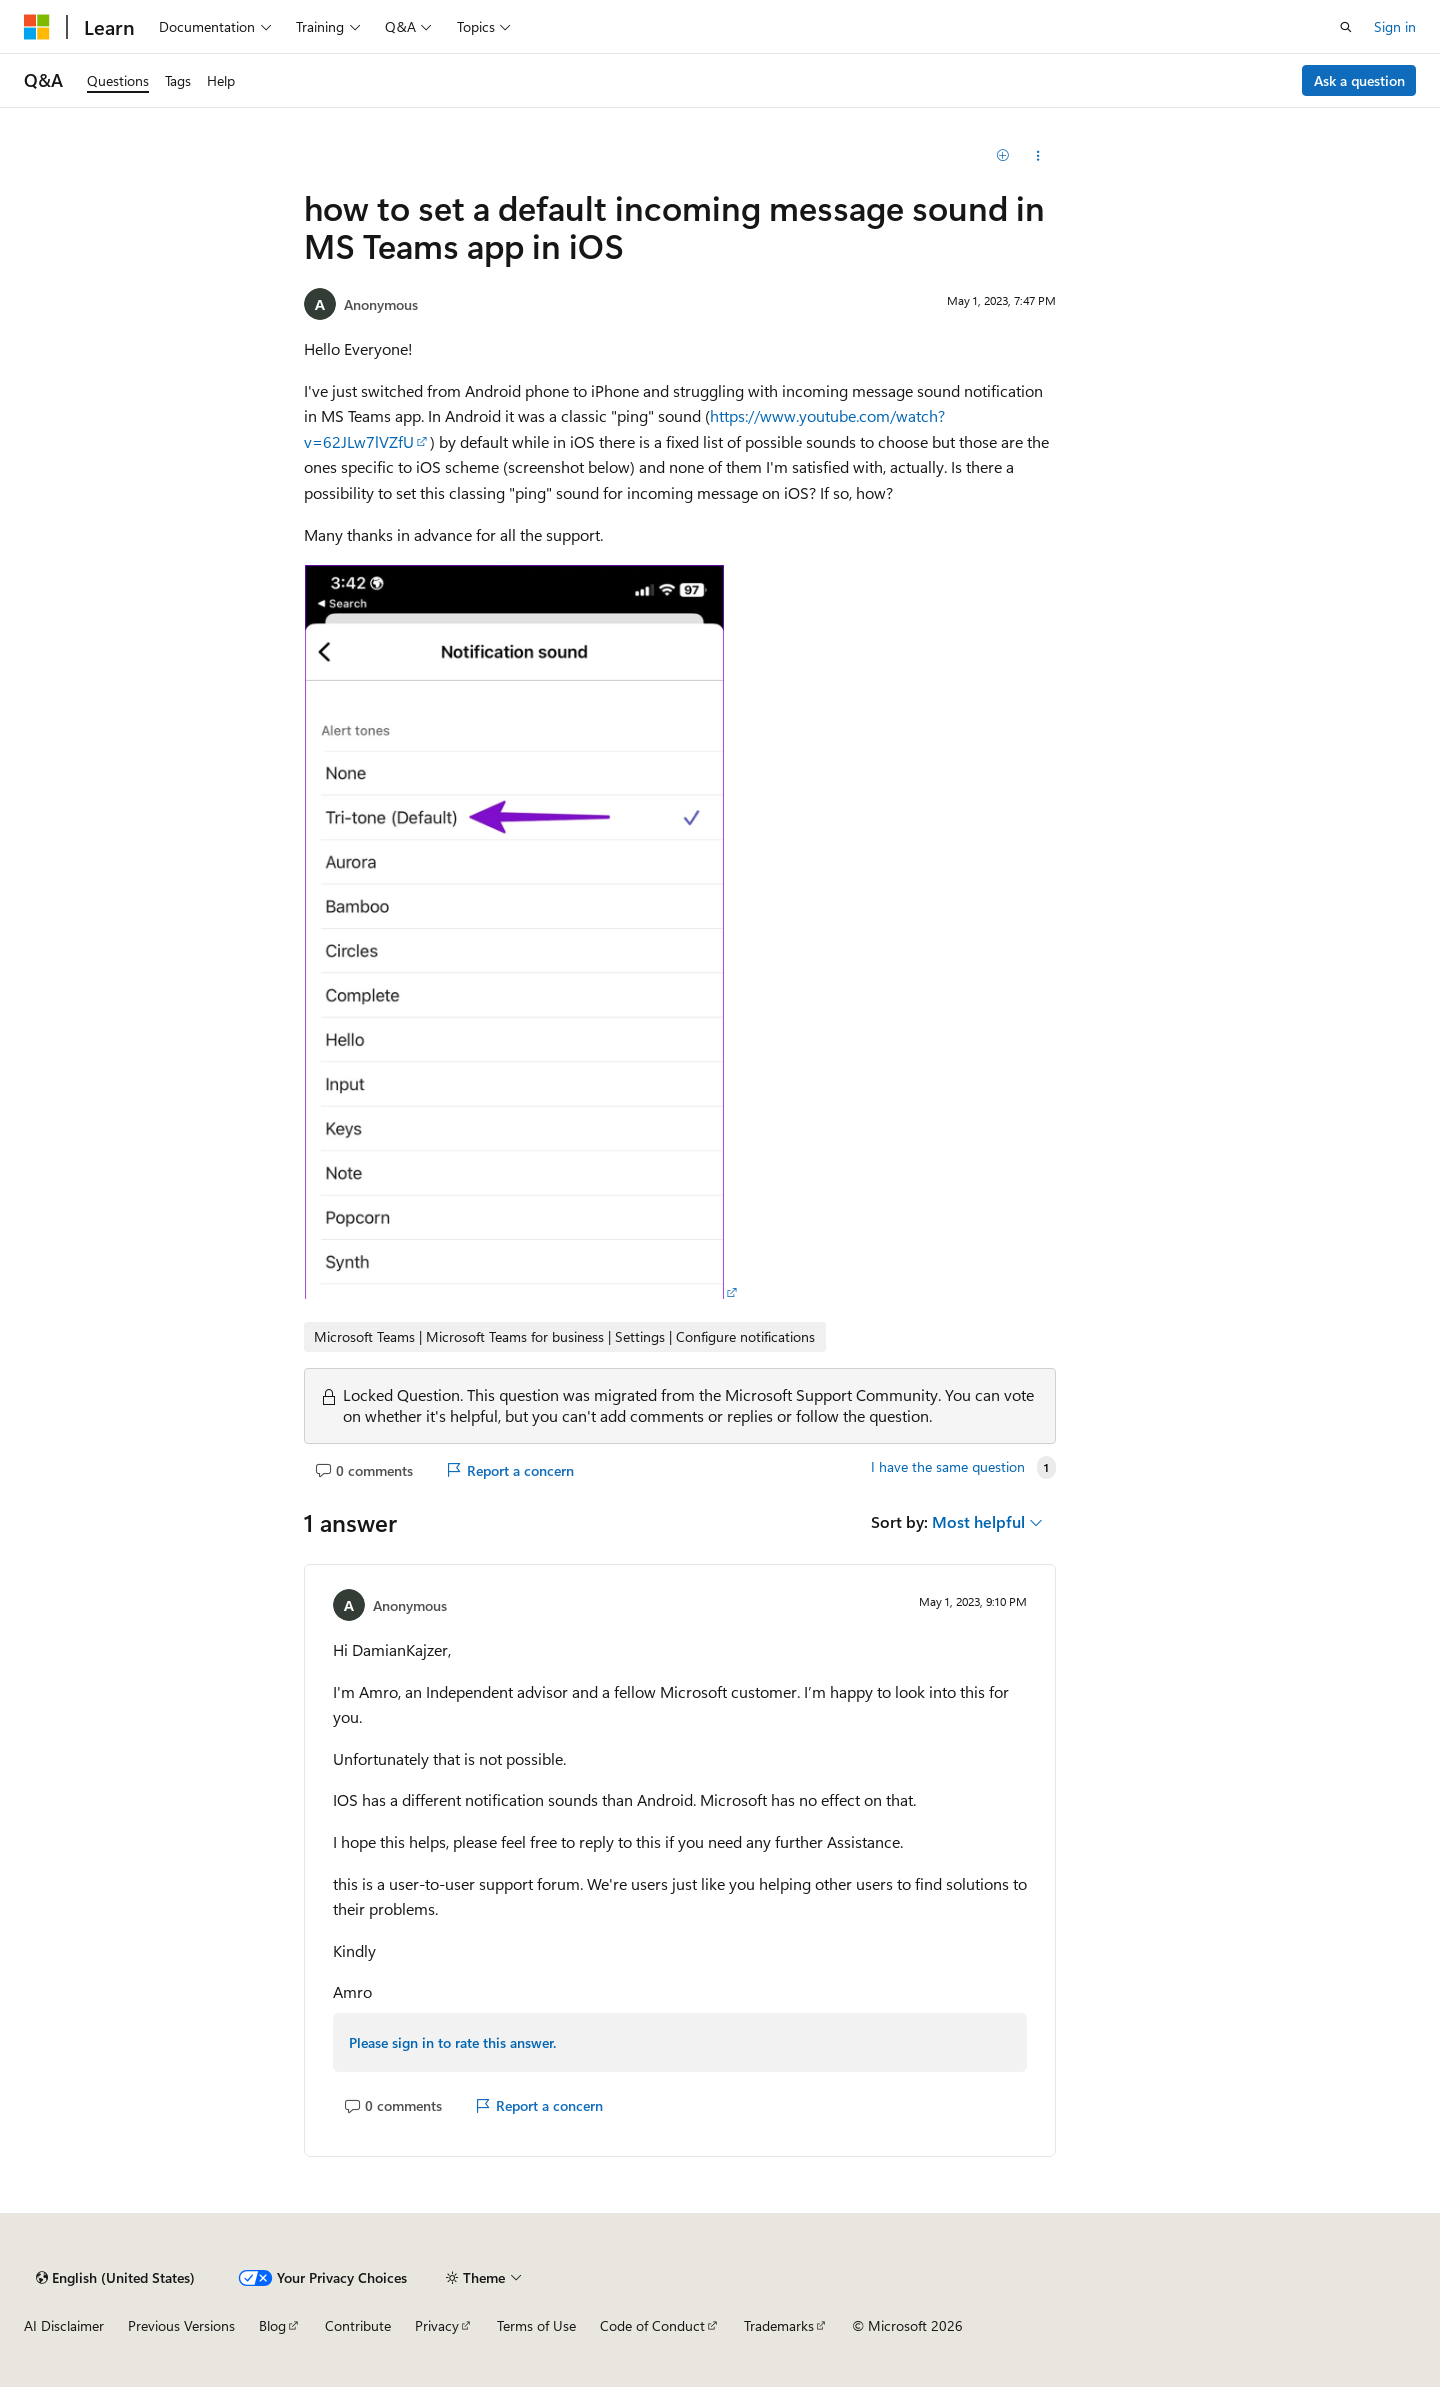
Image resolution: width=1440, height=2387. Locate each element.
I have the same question (948, 1467)
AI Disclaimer (64, 2325)
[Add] (1003, 156)
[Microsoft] (37, 27)
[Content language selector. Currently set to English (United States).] (115, 2278)
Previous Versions (181, 2325)
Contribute (358, 2325)
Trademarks (779, 2325)
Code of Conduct (652, 2325)
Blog (272, 2325)
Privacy (437, 2325)
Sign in (1395, 26)
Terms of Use (536, 2325)
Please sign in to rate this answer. (452, 2042)
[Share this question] (1038, 156)
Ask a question (1359, 80)
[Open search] (1346, 27)
